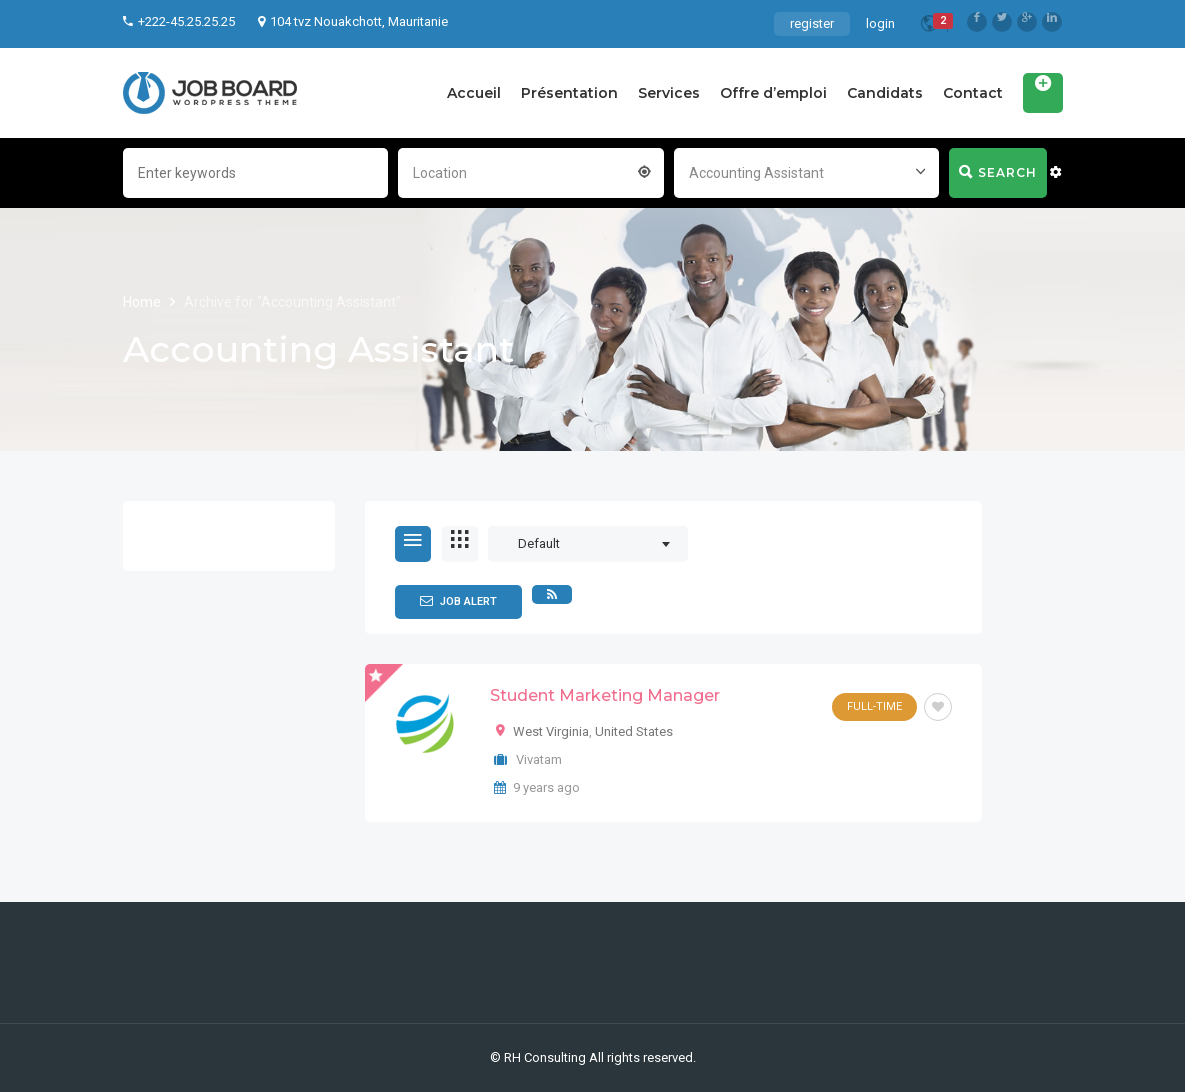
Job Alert (458, 601)
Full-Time (874, 706)
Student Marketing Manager (605, 695)
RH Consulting (545, 1057)
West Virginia (551, 731)
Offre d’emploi (773, 93)
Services (669, 93)
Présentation (569, 93)
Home (143, 302)
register (812, 23)
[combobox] (531, 171)
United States (634, 731)
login (880, 23)
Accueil (474, 93)
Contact (973, 93)
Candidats (885, 93)
